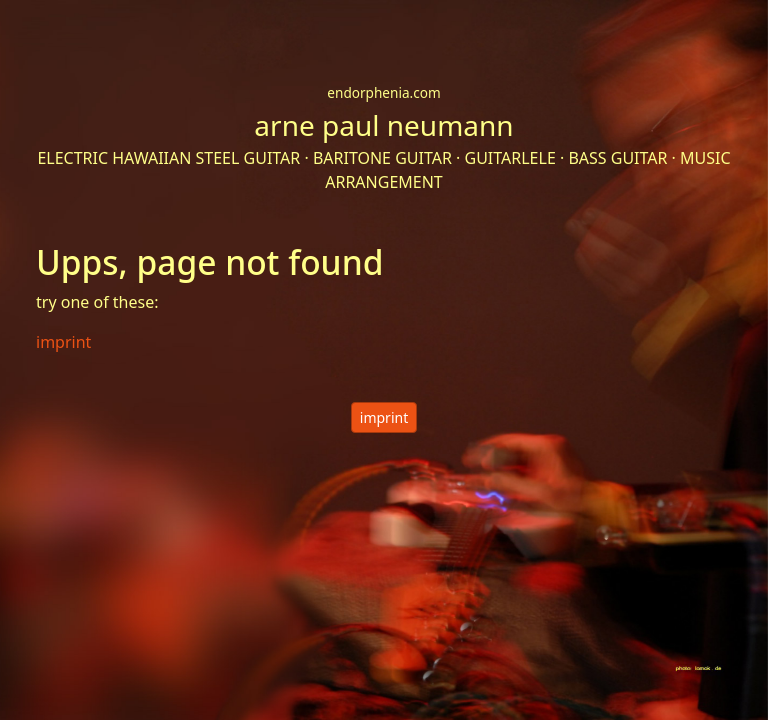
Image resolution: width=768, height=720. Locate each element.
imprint (384, 417)
